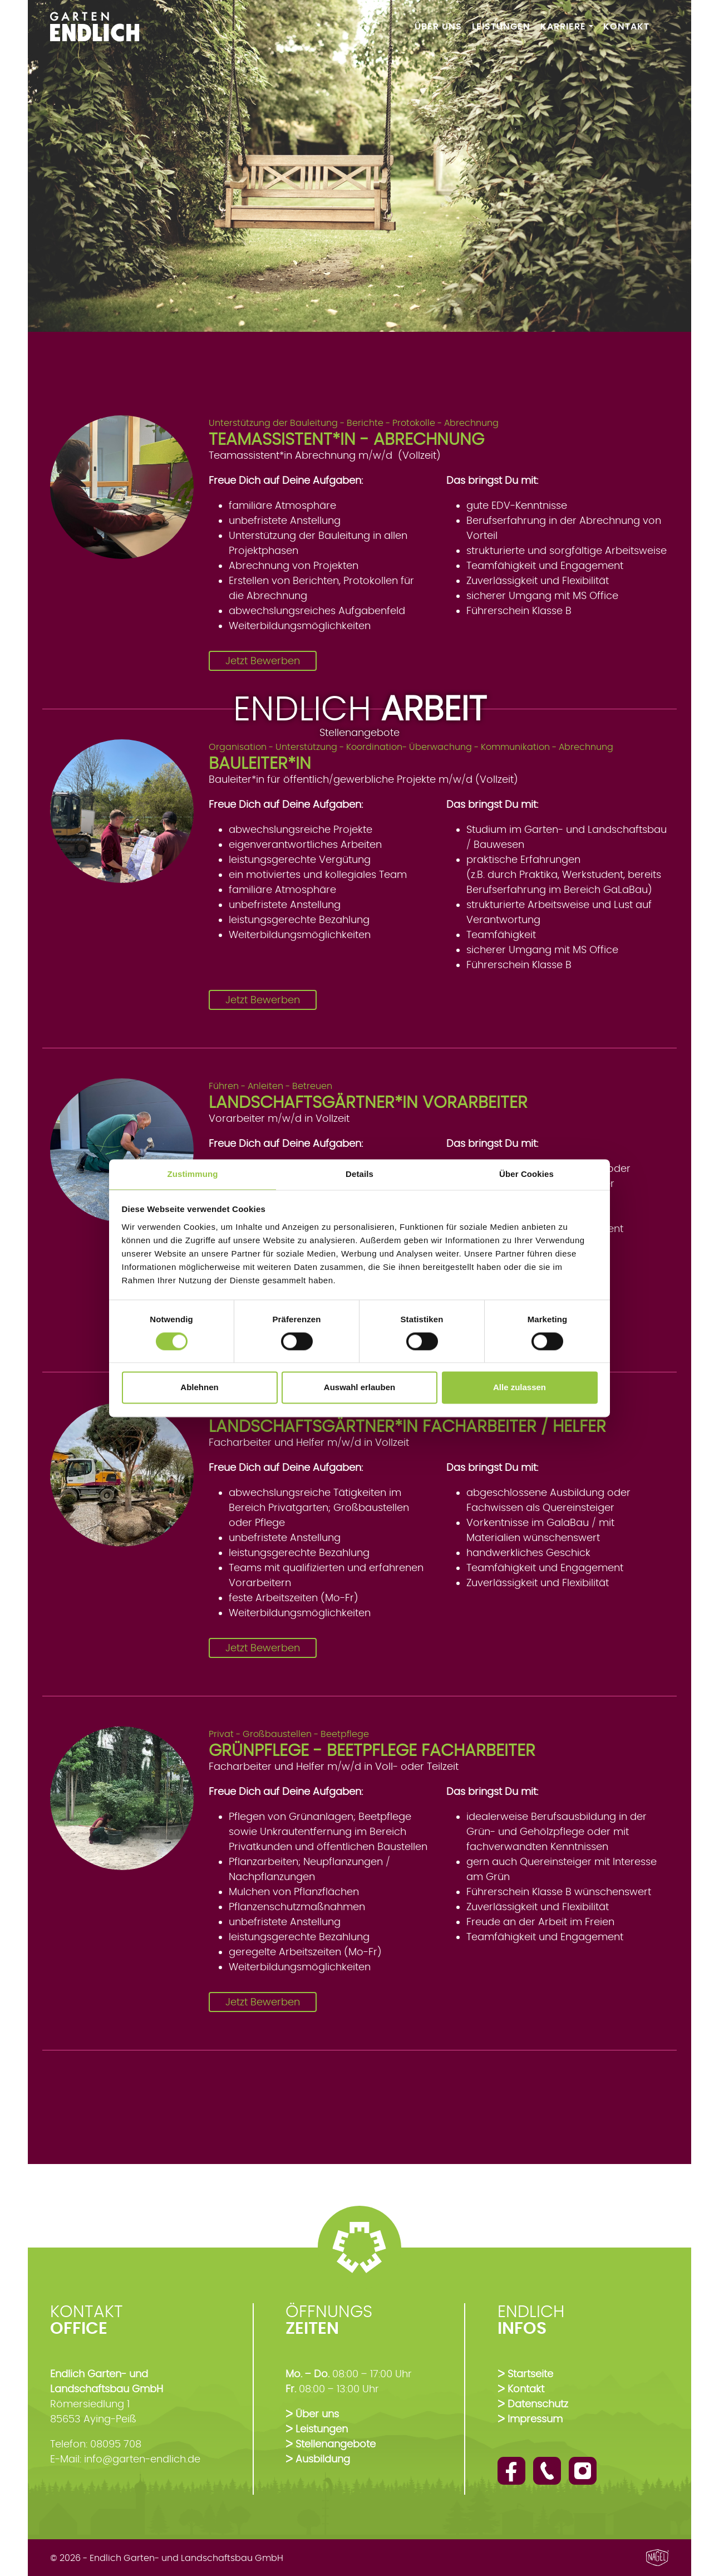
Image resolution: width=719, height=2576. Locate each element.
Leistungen (501, 26)
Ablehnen (199, 1387)
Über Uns (438, 26)
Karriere (563, 26)
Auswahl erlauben (359, 1387)
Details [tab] (359, 1174)
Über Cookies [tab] (526, 1174)
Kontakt (626, 26)
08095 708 (115, 2444)
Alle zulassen (519, 1387)
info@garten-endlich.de (142, 2459)
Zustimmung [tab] (193, 1174)
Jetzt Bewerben (262, 661)
